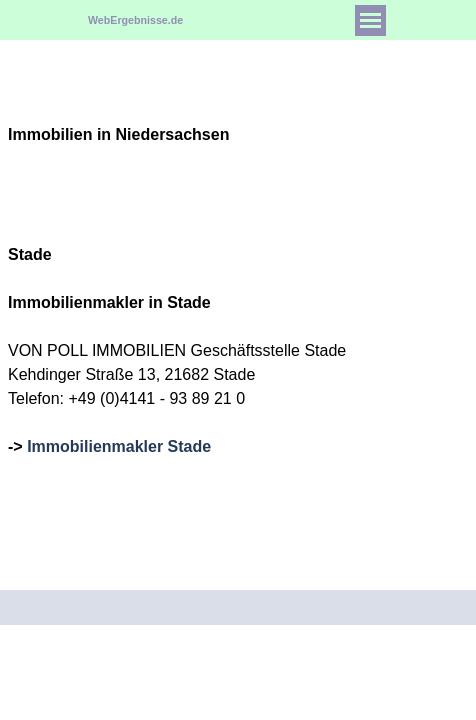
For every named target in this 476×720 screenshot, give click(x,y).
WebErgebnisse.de (135, 20)
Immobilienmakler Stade (119, 446)
